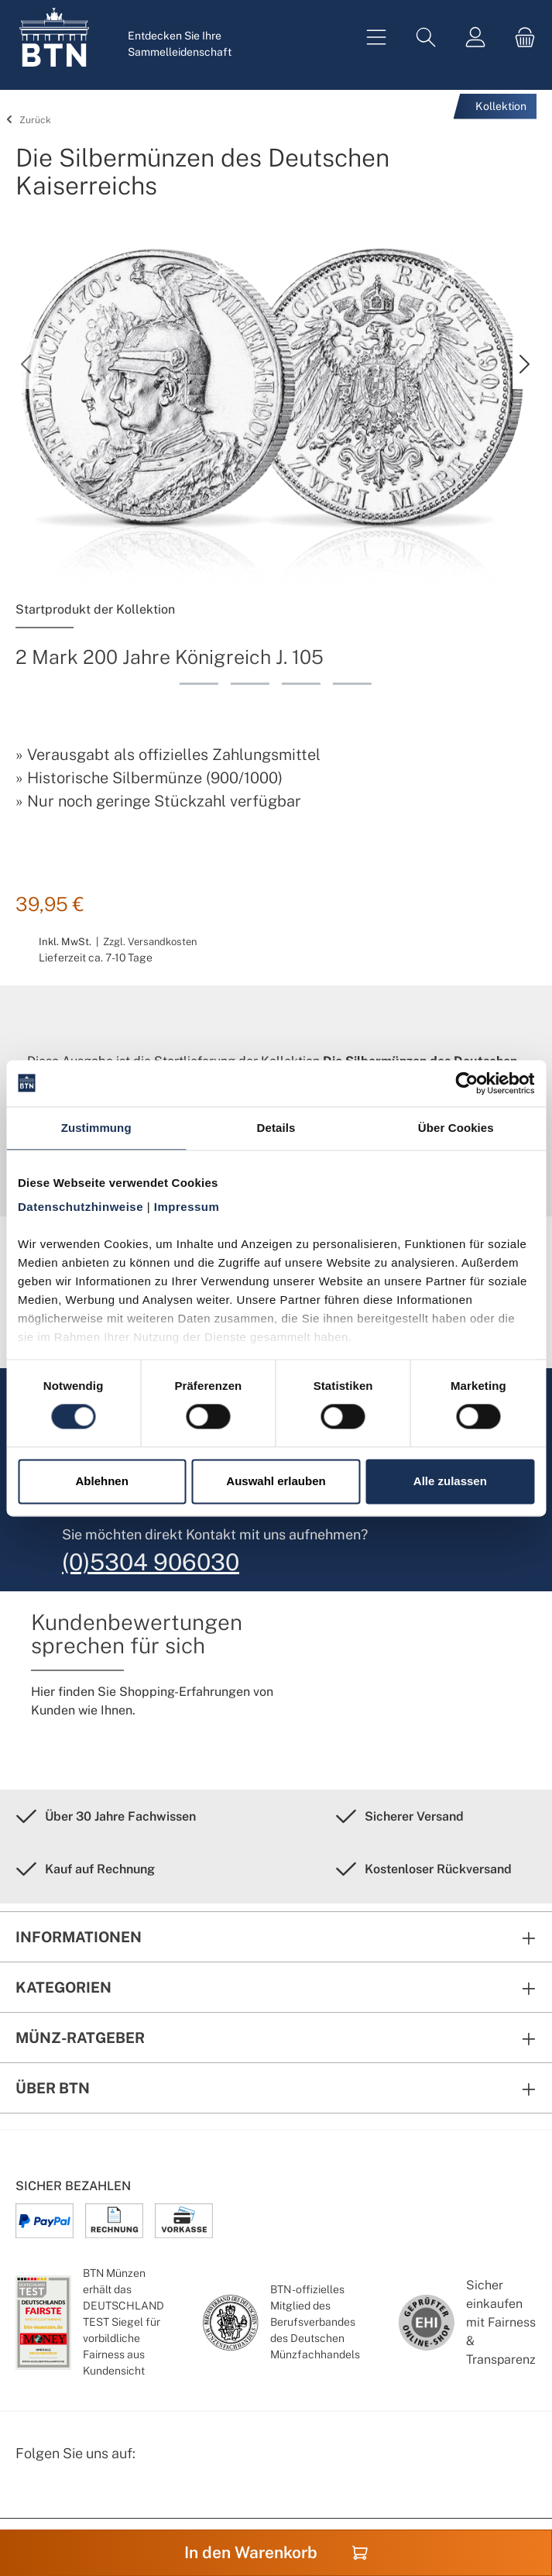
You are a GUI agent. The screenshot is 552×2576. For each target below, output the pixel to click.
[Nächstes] (524, 364)
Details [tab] (276, 1127)
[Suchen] (426, 37)
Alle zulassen (450, 1480)
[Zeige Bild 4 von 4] (352, 684)
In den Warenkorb (276, 2552)
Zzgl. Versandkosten (150, 942)
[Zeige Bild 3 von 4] (301, 684)
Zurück (26, 120)
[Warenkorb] (520, 37)
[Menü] (376, 37)
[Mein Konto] (475, 37)
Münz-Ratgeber (80, 2037)
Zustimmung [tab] (96, 1127)
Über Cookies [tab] (456, 1127)
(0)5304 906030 (150, 1562)
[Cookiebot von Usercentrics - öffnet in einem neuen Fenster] (466, 1083)
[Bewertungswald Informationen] (104, 2493)
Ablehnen (102, 1480)
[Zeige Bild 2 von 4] (250, 684)
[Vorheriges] (27, 364)
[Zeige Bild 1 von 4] (199, 684)
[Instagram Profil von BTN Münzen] (66, 2493)
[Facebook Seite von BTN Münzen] (28, 2493)
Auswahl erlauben (275, 1480)
